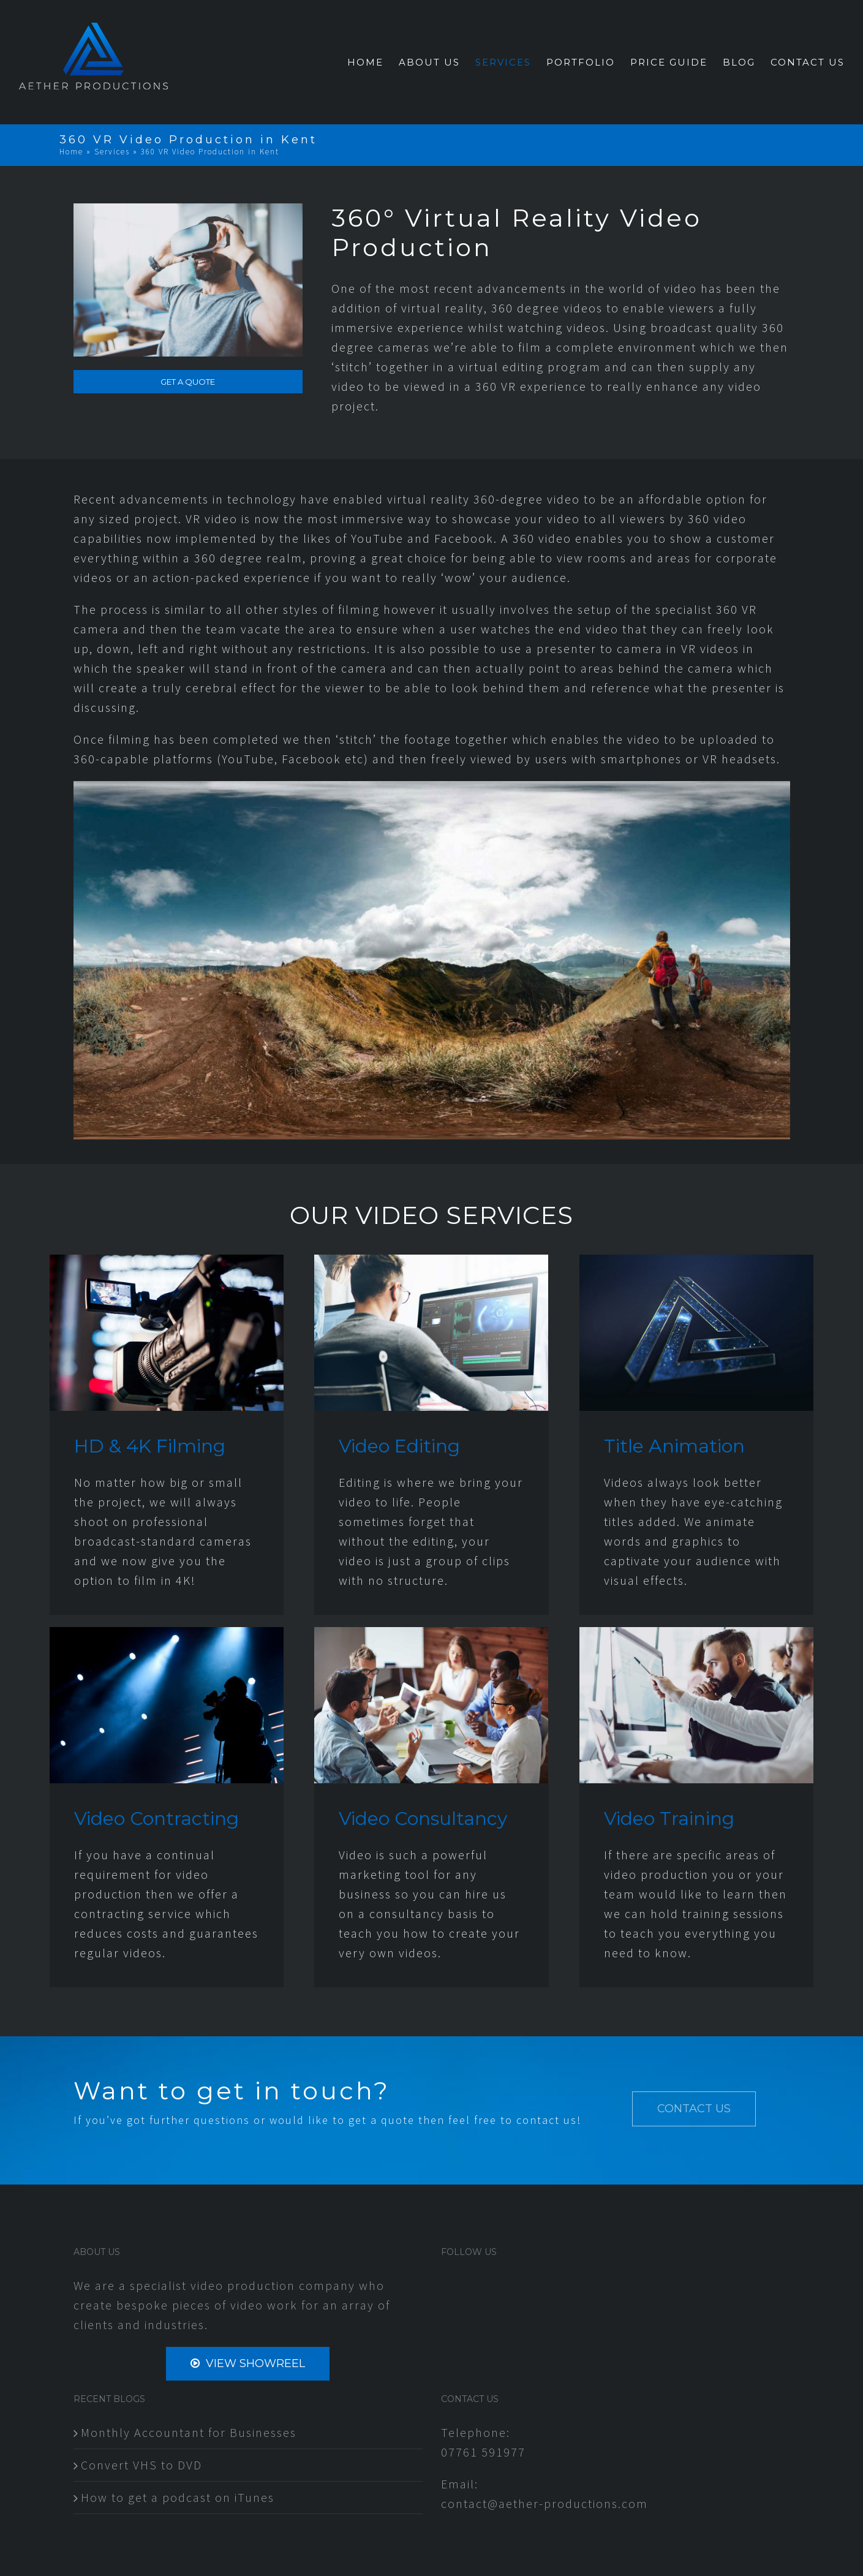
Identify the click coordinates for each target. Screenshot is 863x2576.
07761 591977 (483, 2452)
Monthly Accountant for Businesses (188, 2432)
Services (112, 151)
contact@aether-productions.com (544, 2503)
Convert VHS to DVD (141, 2464)
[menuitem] (373, 62)
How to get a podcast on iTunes (177, 2497)
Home (71, 151)
